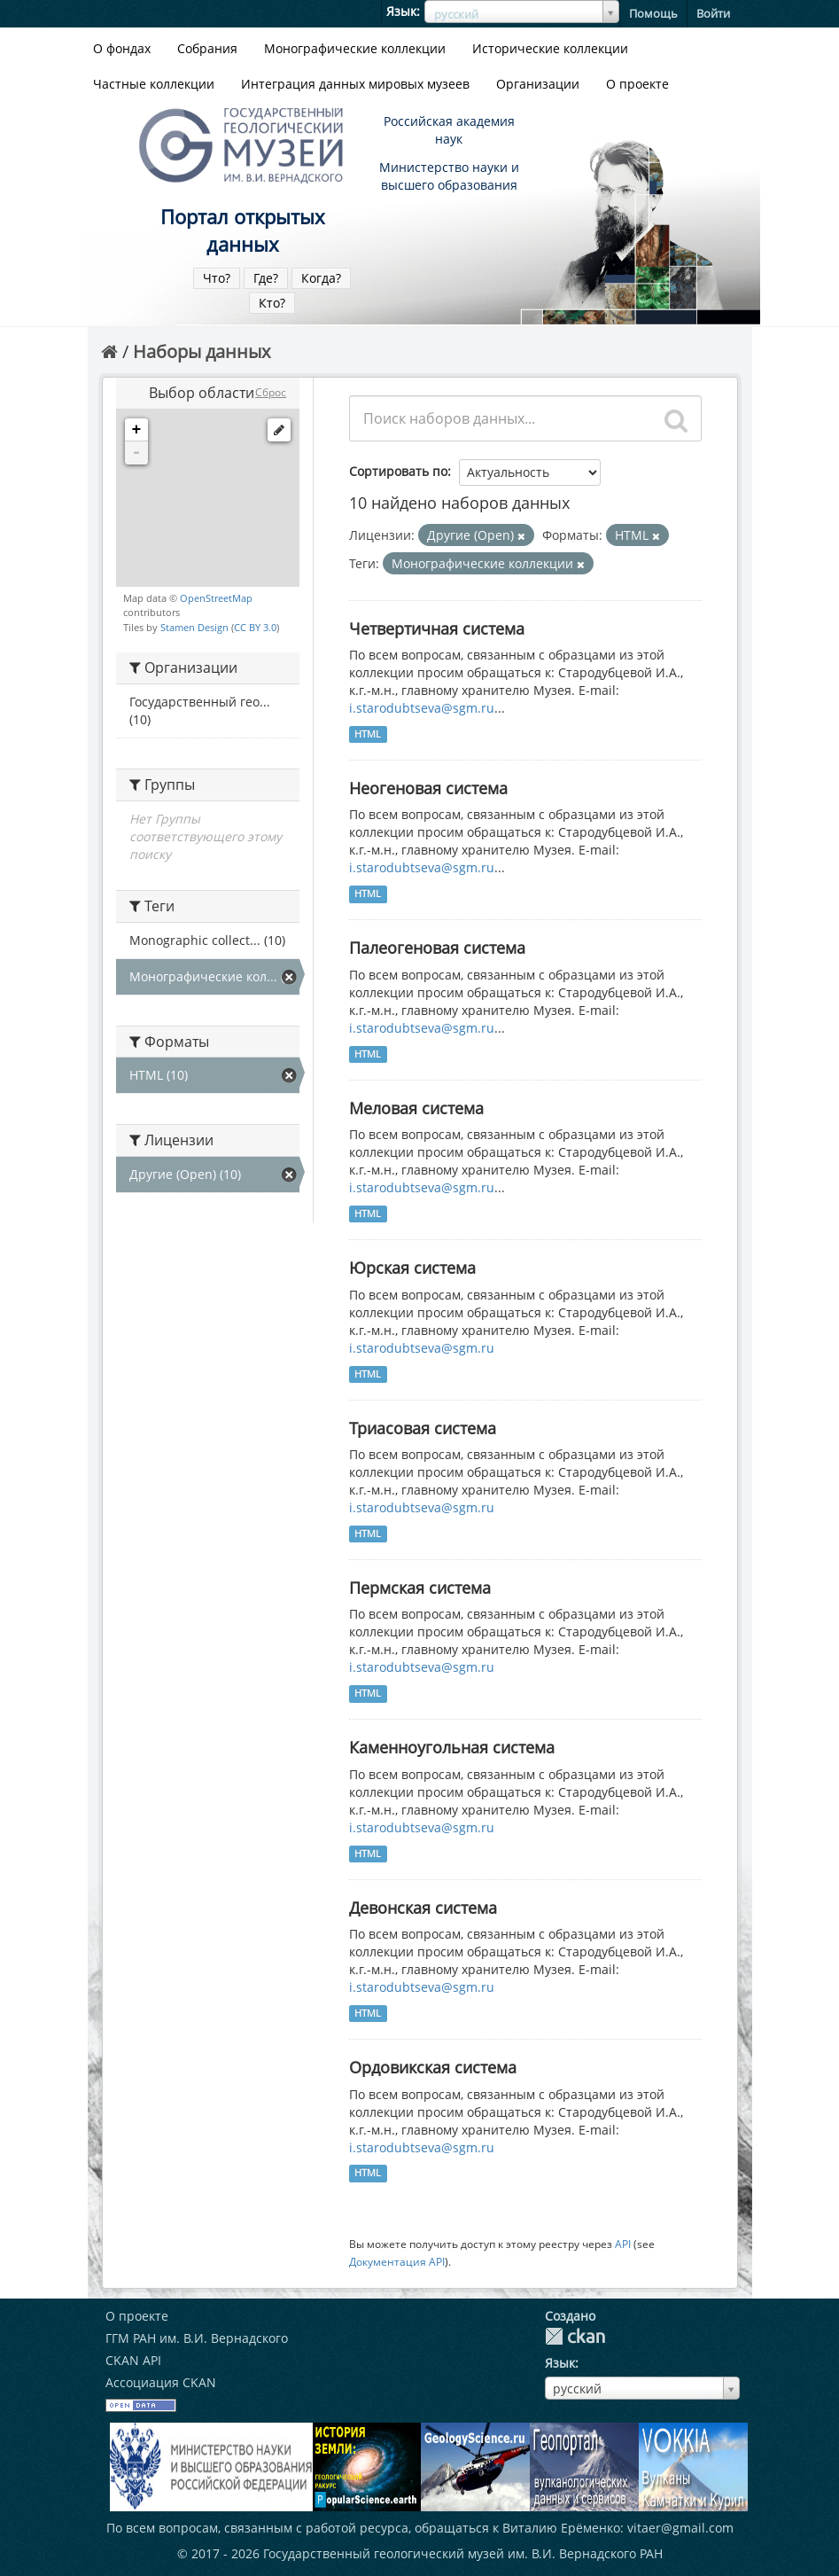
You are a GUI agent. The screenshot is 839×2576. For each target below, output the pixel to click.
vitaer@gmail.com (680, 2527)
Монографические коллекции (355, 48)
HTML (367, 734)
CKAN (575, 2336)
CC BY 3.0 (255, 627)
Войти (713, 13)
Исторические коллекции (550, 48)
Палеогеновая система (437, 947)
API (623, 2243)
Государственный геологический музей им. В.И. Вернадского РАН (463, 2553)
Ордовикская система (433, 2067)
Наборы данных (201, 351)
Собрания (207, 48)
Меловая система (416, 1108)
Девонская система (423, 1907)
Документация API (397, 2261)
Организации (537, 83)
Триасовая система (422, 1428)
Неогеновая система (428, 788)
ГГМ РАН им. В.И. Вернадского (196, 2338)
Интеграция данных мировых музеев (355, 83)
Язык (401, 11)
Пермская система (420, 1587)
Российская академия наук (449, 130)
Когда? (321, 277)
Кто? (272, 302)
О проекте (637, 83)
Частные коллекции (153, 83)
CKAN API (133, 2360)
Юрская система (412, 1267)
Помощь (653, 13)
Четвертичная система (436, 628)
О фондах (122, 48)
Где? (265, 277)
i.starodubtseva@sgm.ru (421, 707)
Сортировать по (398, 471)
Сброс (270, 392)
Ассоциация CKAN (160, 2382)
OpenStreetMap (216, 598)
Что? (216, 277)
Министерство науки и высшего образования (449, 176)
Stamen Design (194, 627)
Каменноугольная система (452, 1747)
